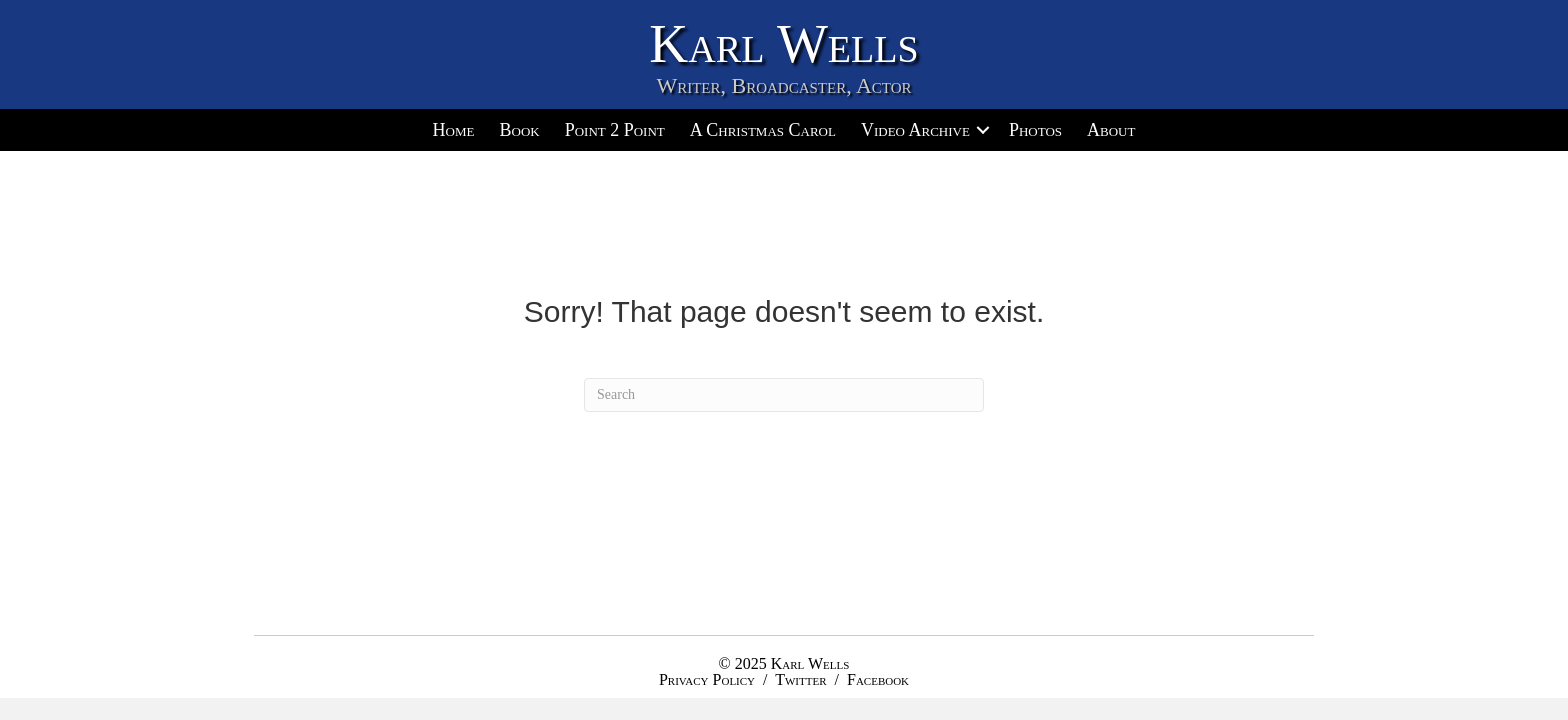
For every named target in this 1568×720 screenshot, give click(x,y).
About (1111, 130)
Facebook (878, 679)
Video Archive (915, 130)
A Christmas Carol (763, 130)
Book (519, 130)
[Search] (784, 395)
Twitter (800, 679)
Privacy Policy (707, 679)
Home (454, 130)
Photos (1035, 130)
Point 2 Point (615, 130)
